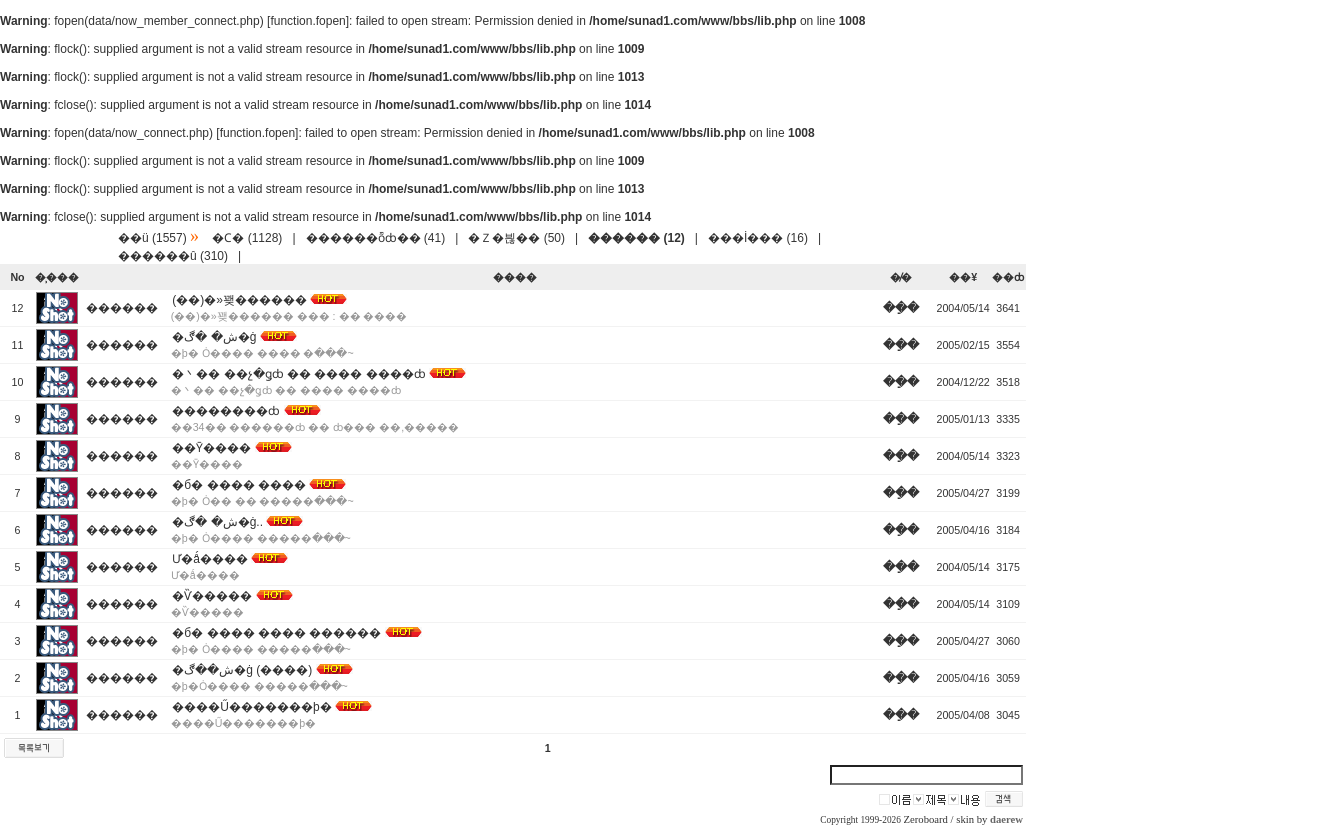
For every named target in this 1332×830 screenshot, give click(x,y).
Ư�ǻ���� (210, 559)
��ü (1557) (152, 238)
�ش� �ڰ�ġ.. (217, 522)
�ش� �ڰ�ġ (214, 337)
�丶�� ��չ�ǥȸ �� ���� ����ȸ (298, 374)
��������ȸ (226, 411)
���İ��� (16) (758, 238)
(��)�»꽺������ (239, 300)
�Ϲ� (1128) (247, 238)
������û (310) (173, 256)
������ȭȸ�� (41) (376, 238)
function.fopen (307, 21)
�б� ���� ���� (239, 485)
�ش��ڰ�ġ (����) (242, 670)
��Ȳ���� (211, 448)
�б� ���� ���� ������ (276, 633)
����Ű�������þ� (251, 707)
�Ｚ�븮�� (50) (516, 238)
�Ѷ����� (212, 596)
